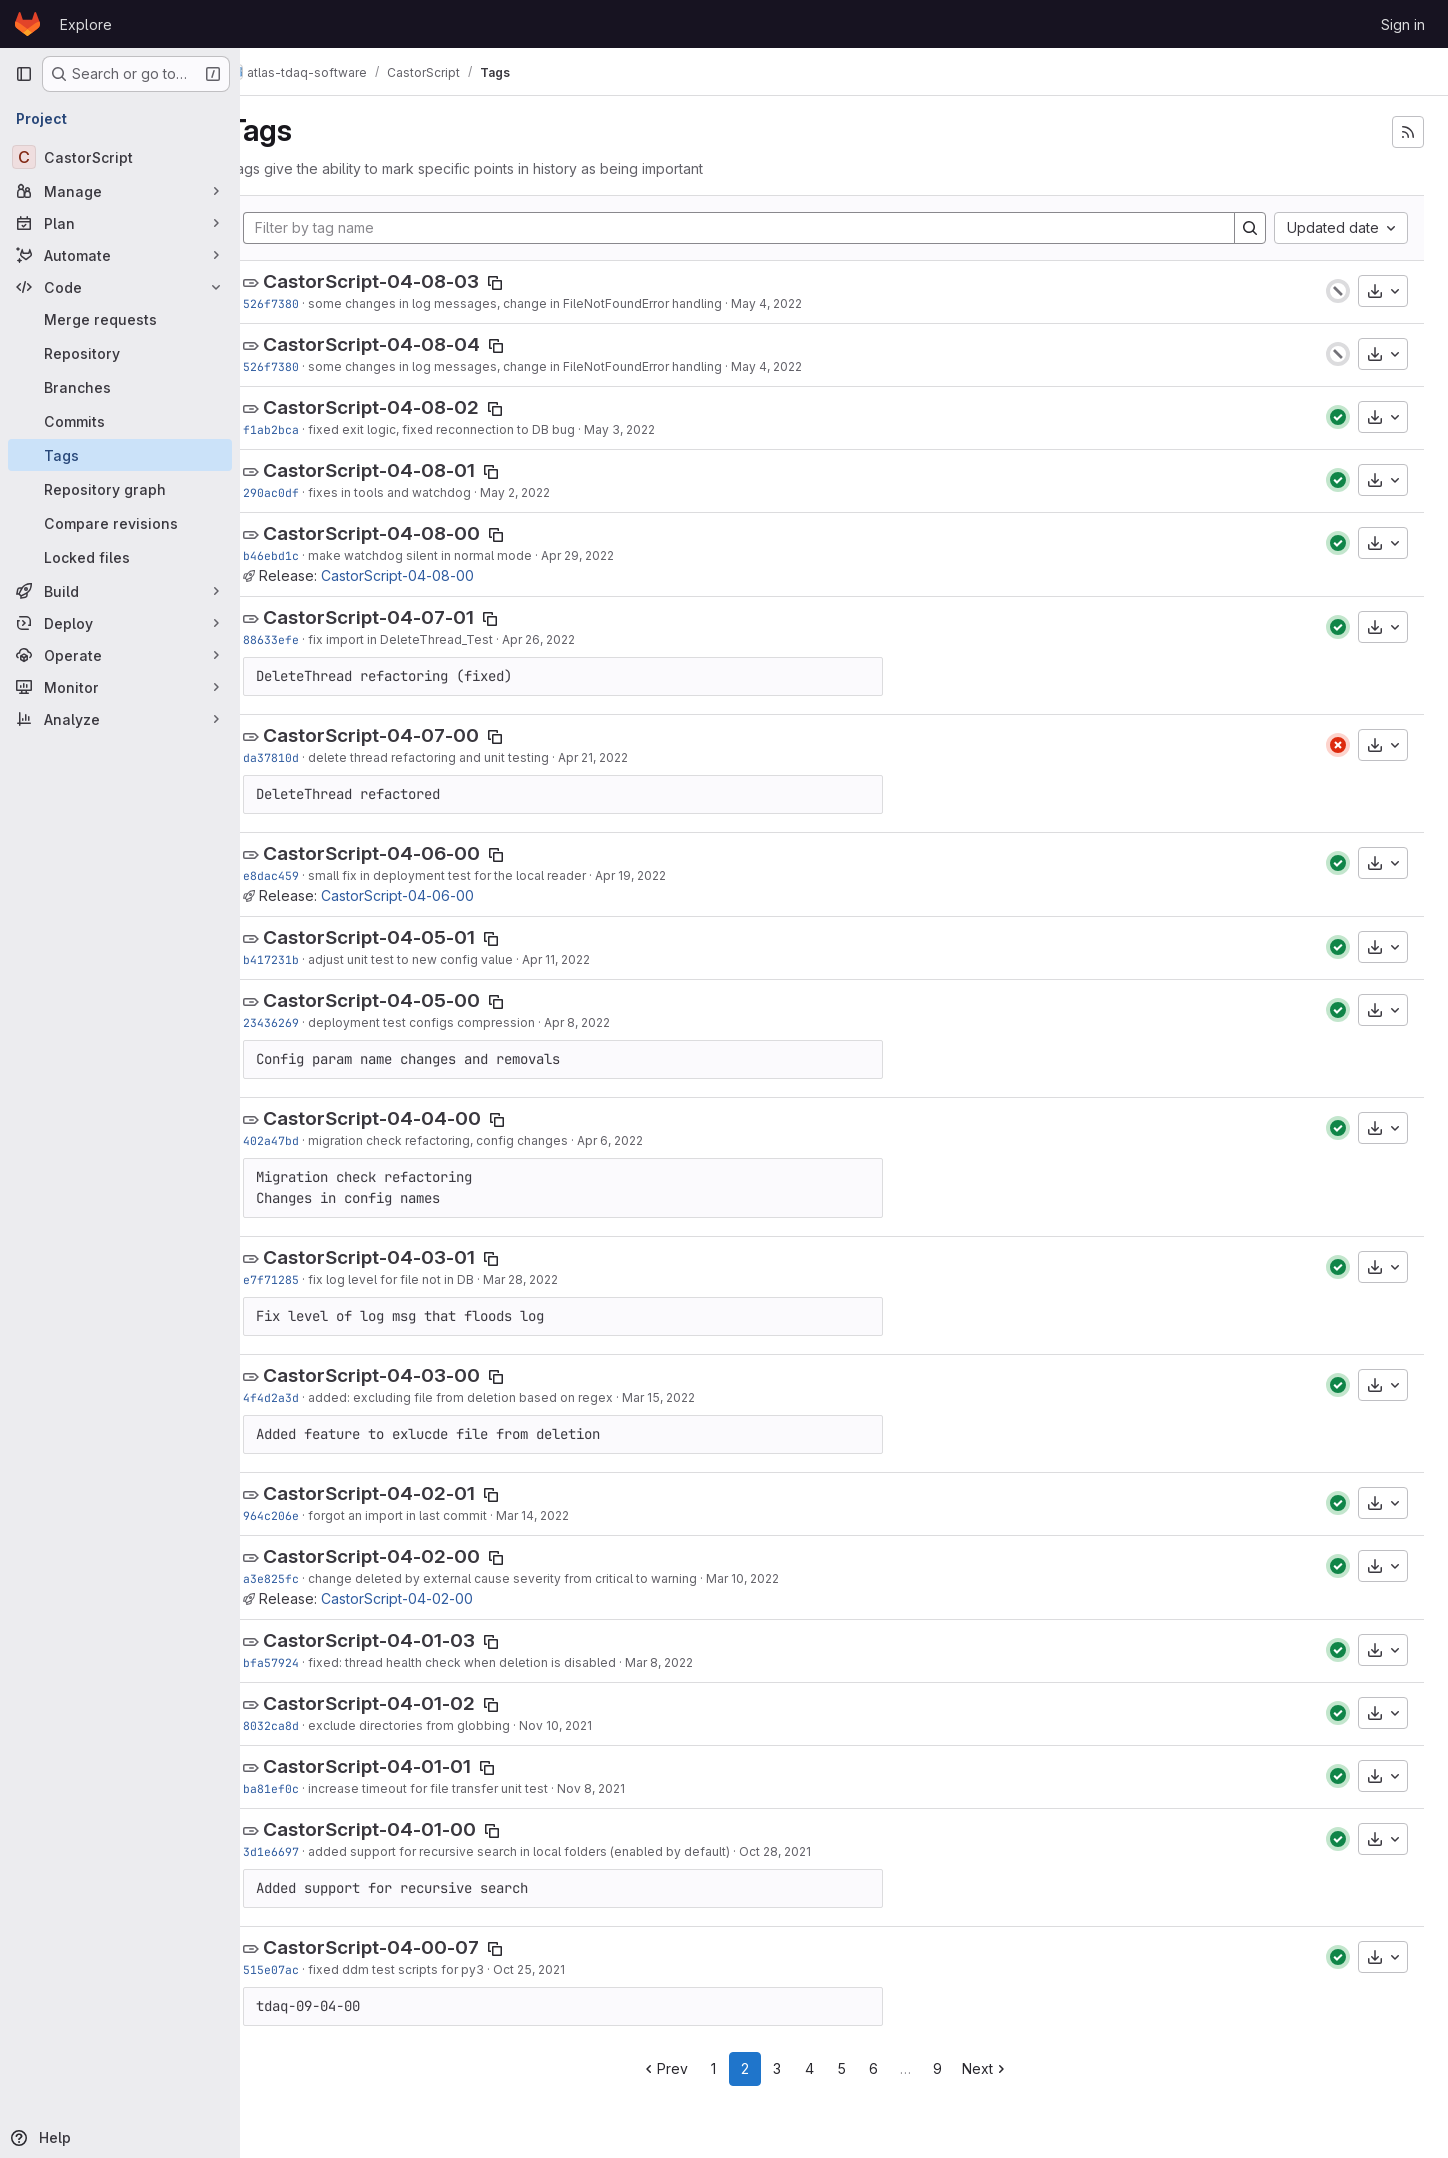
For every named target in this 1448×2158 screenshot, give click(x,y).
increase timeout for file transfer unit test (465, 1788)
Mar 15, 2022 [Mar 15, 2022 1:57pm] (695, 1397)
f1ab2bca (308, 429)
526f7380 (308, 303)
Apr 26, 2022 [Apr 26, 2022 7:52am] (575, 639)
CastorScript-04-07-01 (405, 617)
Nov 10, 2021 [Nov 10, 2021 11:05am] (592, 1725)
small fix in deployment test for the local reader (484, 875)
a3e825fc (308, 1578)
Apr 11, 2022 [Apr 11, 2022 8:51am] (593, 959)
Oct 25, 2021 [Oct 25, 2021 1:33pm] (566, 1969)
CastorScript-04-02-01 (406, 1493)
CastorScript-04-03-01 (406, 1257)
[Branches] (120, 387)
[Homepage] (27, 24)
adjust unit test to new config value (447, 959)
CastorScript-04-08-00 (408, 533)
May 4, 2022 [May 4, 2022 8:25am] (803, 303)
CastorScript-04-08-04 (408, 344)
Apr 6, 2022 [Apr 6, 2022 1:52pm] (647, 1140)
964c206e (308, 1515)
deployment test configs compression (458, 1022)
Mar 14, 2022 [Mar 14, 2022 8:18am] (569, 1515)
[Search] (1250, 228)
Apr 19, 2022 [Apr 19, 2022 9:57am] (667, 875)
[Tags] (120, 455)
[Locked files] (120, 557)
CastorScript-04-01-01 (404, 1766)
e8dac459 (308, 875)
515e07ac (308, 1969)
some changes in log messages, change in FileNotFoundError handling (552, 303)
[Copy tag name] (532, 283)
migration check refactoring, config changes (475, 1140)
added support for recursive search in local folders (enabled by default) (556, 1851)
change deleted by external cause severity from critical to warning (539, 1578)
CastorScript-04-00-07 (408, 1947)
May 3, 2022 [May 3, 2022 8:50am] (656, 429)
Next (1004, 2068)
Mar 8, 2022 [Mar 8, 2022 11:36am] (696, 1662)
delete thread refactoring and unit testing (465, 757)
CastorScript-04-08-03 (408, 281)
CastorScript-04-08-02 (408, 407)
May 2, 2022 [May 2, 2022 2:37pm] (552, 492)
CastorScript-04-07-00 (408, 735)
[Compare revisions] (120, 523)
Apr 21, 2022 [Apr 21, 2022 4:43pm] (630, 757)
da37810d (308, 757)
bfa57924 (308, 1662)
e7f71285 (308, 1279)
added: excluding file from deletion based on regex (497, 1397)
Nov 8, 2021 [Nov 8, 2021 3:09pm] (628, 1788)
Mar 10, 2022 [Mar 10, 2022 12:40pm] (779, 1578)
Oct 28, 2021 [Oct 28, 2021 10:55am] (812, 1851)
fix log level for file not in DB (428, 1279)
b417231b (308, 959)
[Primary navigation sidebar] (24, 74)
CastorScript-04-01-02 (406, 1703)
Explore (86, 24)
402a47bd (308, 1140)
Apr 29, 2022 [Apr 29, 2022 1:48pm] (614, 555)
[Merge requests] (120, 319)
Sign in (1403, 24)
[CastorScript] (120, 157)
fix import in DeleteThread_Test (437, 639)
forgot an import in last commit (434, 1515)
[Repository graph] (120, 489)
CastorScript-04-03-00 (408, 1375)
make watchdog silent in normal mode (457, 555)
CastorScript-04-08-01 (406, 470)
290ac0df (308, 492)
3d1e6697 (308, 1851)
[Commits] (120, 421)
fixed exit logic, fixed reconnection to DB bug (478, 429)
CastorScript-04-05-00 (408, 1000)
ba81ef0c (308, 1788)
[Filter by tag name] (757, 228)
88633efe (308, 639)
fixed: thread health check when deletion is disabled (499, 1662)
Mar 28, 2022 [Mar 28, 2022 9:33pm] (557, 1279)
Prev (683, 2068)
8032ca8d (308, 1725)
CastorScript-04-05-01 (406, 937)
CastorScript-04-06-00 (408, 853)
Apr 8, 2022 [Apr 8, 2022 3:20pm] (614, 1022)
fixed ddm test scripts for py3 (433, 1969)
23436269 (308, 1022)
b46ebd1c (308, 555)
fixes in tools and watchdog (426, 492)
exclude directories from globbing (446, 1725)
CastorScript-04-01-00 (406, 1829)
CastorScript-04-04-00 (409, 1118)
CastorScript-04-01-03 (406, 1640)
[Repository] (120, 353)
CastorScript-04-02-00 (408, 1556)
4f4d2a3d (308, 1397)
